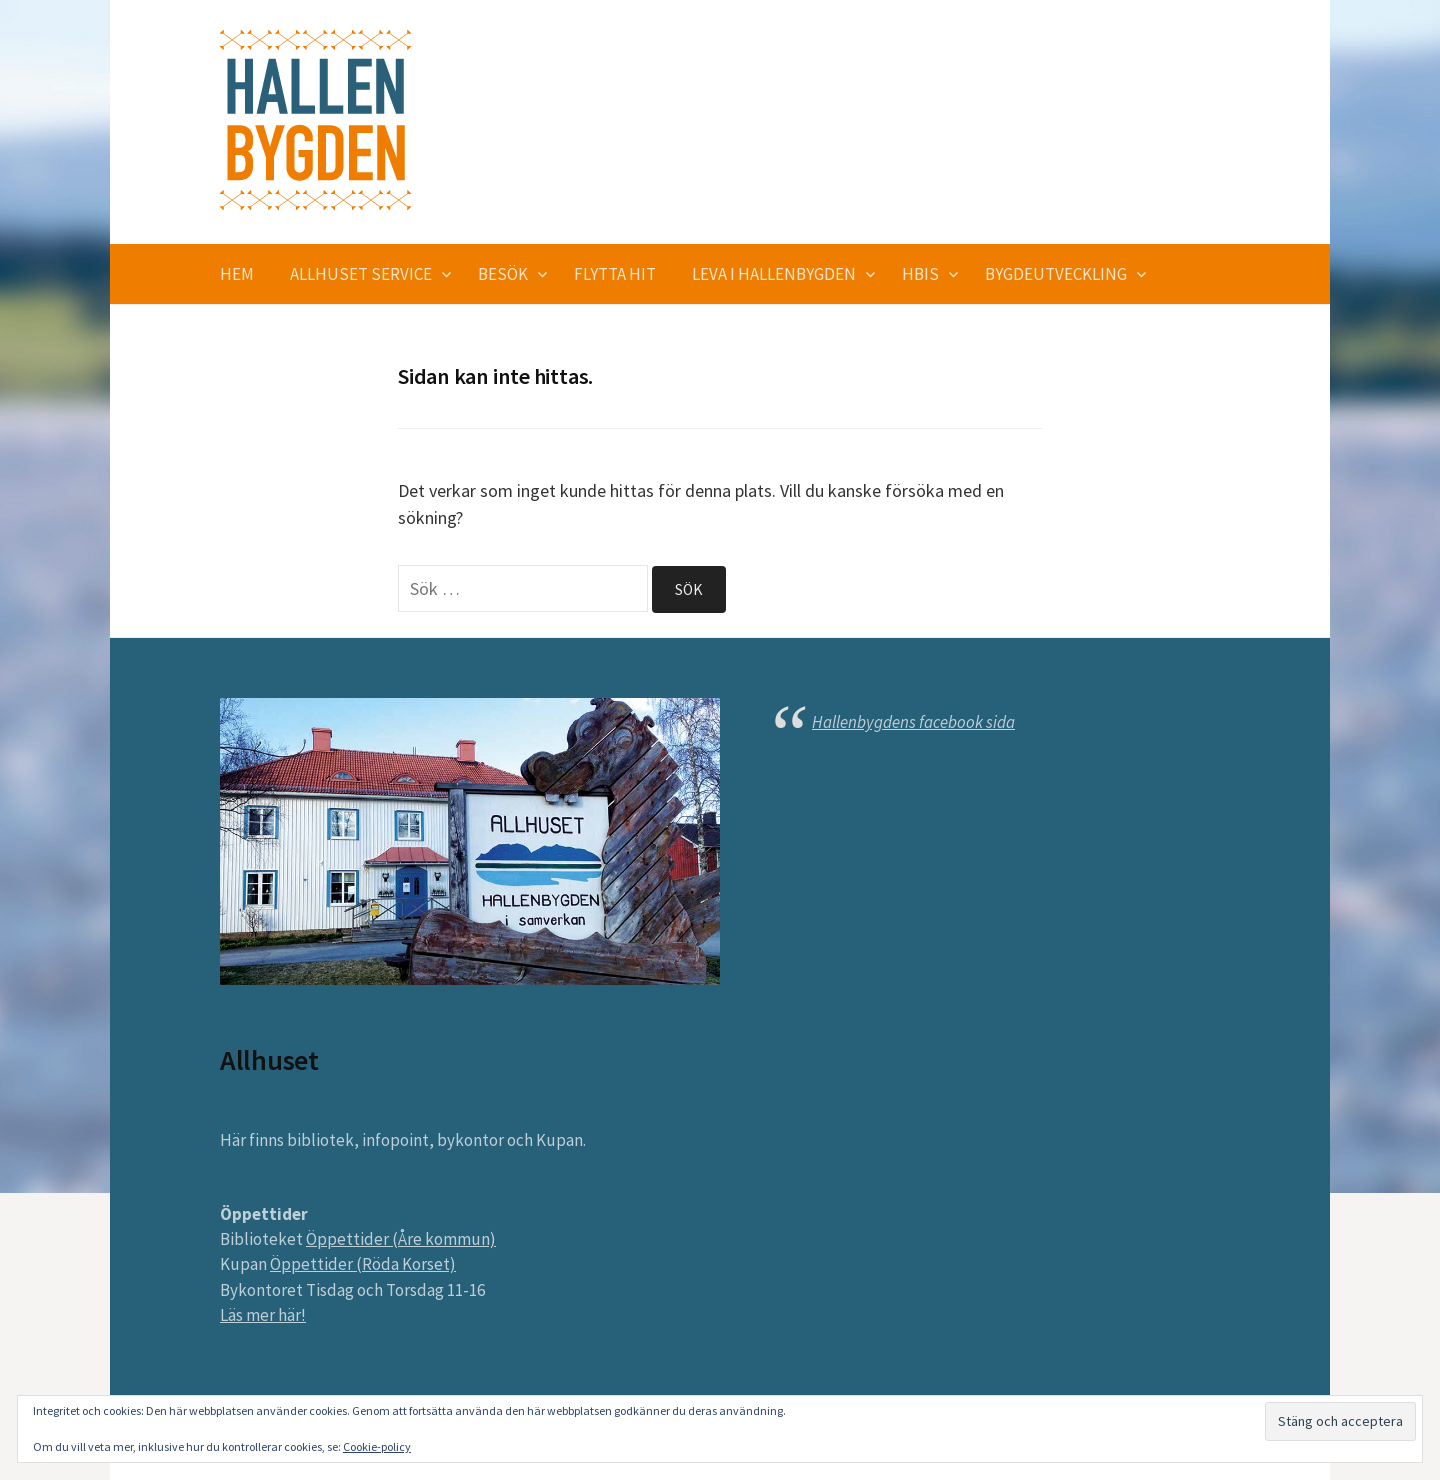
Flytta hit (615, 274)
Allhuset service (361, 274)
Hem (237, 274)
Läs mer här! (263, 1315)
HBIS (920, 274)
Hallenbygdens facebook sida (913, 722)
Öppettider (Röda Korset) (363, 1264)
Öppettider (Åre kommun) (401, 1239)
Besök (503, 274)
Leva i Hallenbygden (774, 274)
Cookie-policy (377, 1446)
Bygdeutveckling (1056, 274)
